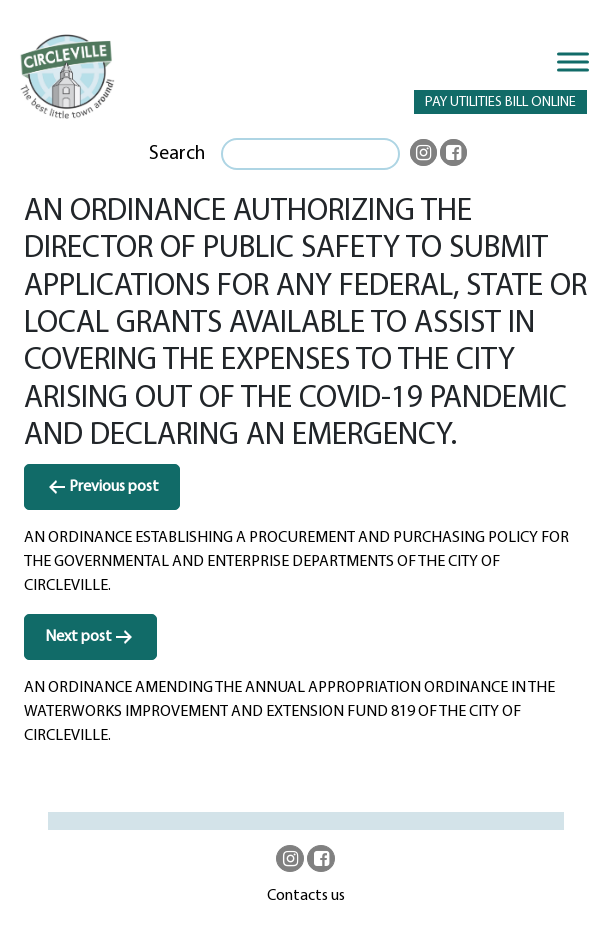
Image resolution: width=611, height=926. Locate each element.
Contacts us (306, 896)
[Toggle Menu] (573, 61)
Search (177, 154)
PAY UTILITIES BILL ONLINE (500, 102)
